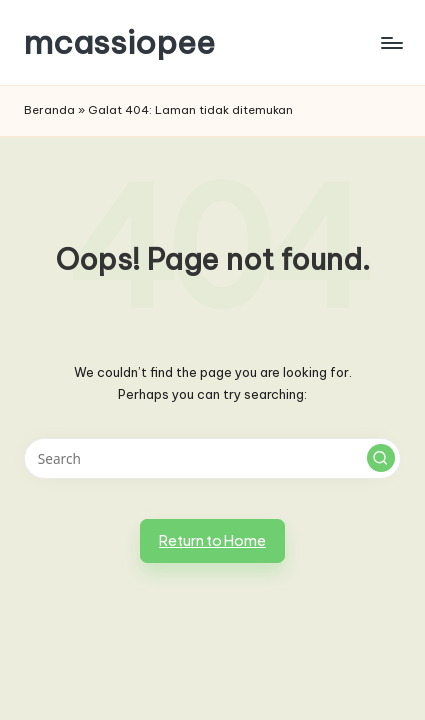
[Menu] (391, 42)
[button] (381, 458)
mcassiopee (119, 42)
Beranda (49, 110)
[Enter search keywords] (212, 459)
